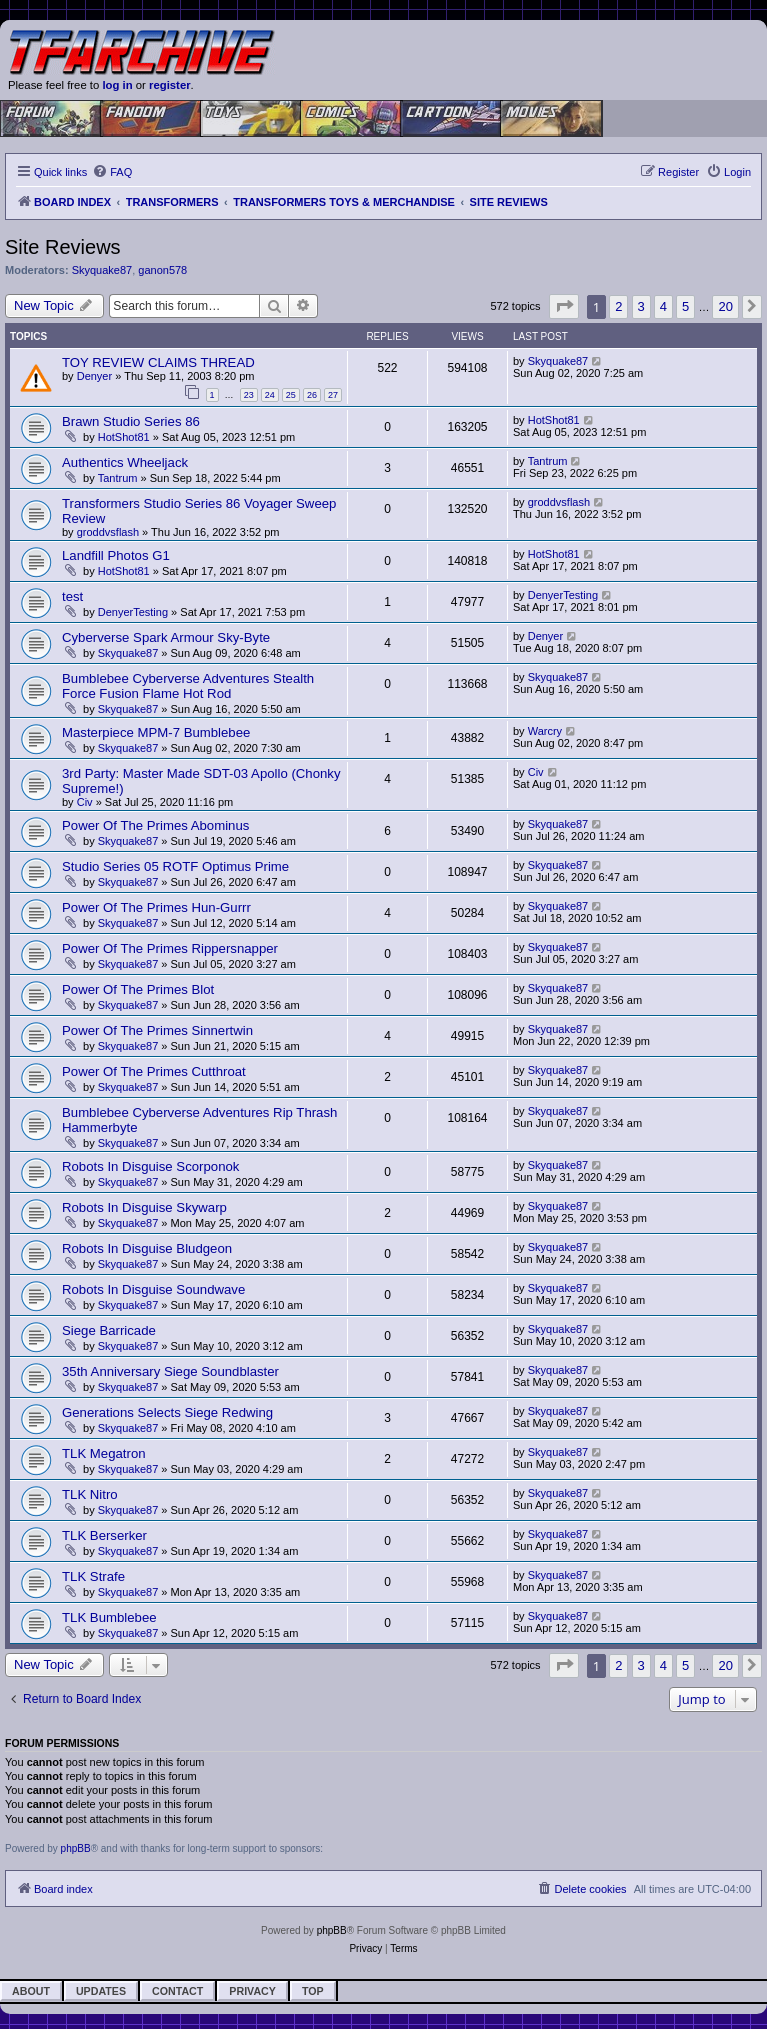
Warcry (545, 731)
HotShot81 (124, 437)
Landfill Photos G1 (116, 555)
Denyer (94, 376)
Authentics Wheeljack (125, 462)
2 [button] (618, 306)
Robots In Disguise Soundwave (153, 1289)
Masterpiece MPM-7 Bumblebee (156, 732)
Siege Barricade (109, 1330)
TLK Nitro (90, 1494)
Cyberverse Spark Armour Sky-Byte (166, 637)
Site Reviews (63, 247)
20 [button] (725, 306)
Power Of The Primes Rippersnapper (170, 948)
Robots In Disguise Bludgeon (147, 1248)
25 (291, 395)
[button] (564, 306)
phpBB (76, 1848)
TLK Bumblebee (109, 1617)
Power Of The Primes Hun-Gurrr (156, 907)
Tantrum (118, 478)
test (72, 596)
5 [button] (685, 306)
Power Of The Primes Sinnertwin (157, 1030)
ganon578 (162, 270)
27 (333, 395)
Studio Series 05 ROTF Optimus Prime (175, 866)
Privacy (252, 1991)
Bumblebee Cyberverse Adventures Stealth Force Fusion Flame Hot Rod (188, 686)
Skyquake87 (102, 270)
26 (312, 395)
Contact (177, 1991)
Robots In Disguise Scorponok (150, 1166)
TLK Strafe (93, 1576)
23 (249, 395)
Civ (85, 802)
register (170, 85)
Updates (101, 1991)
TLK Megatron (104, 1453)
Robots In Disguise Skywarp (144, 1207)
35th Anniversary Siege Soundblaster (170, 1371)
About (31, 1991)
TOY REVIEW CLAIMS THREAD (158, 362)
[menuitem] (112, 172)
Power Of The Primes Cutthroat (154, 1071)
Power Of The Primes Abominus (155, 825)
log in (117, 85)
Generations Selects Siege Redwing (167, 1412)
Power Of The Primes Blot (138, 989)
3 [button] (641, 306)
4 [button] (663, 306)
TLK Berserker (104, 1535)
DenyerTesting (133, 612)
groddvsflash (108, 532)
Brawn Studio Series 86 (131, 421)
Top (313, 1991)
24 (270, 395)
